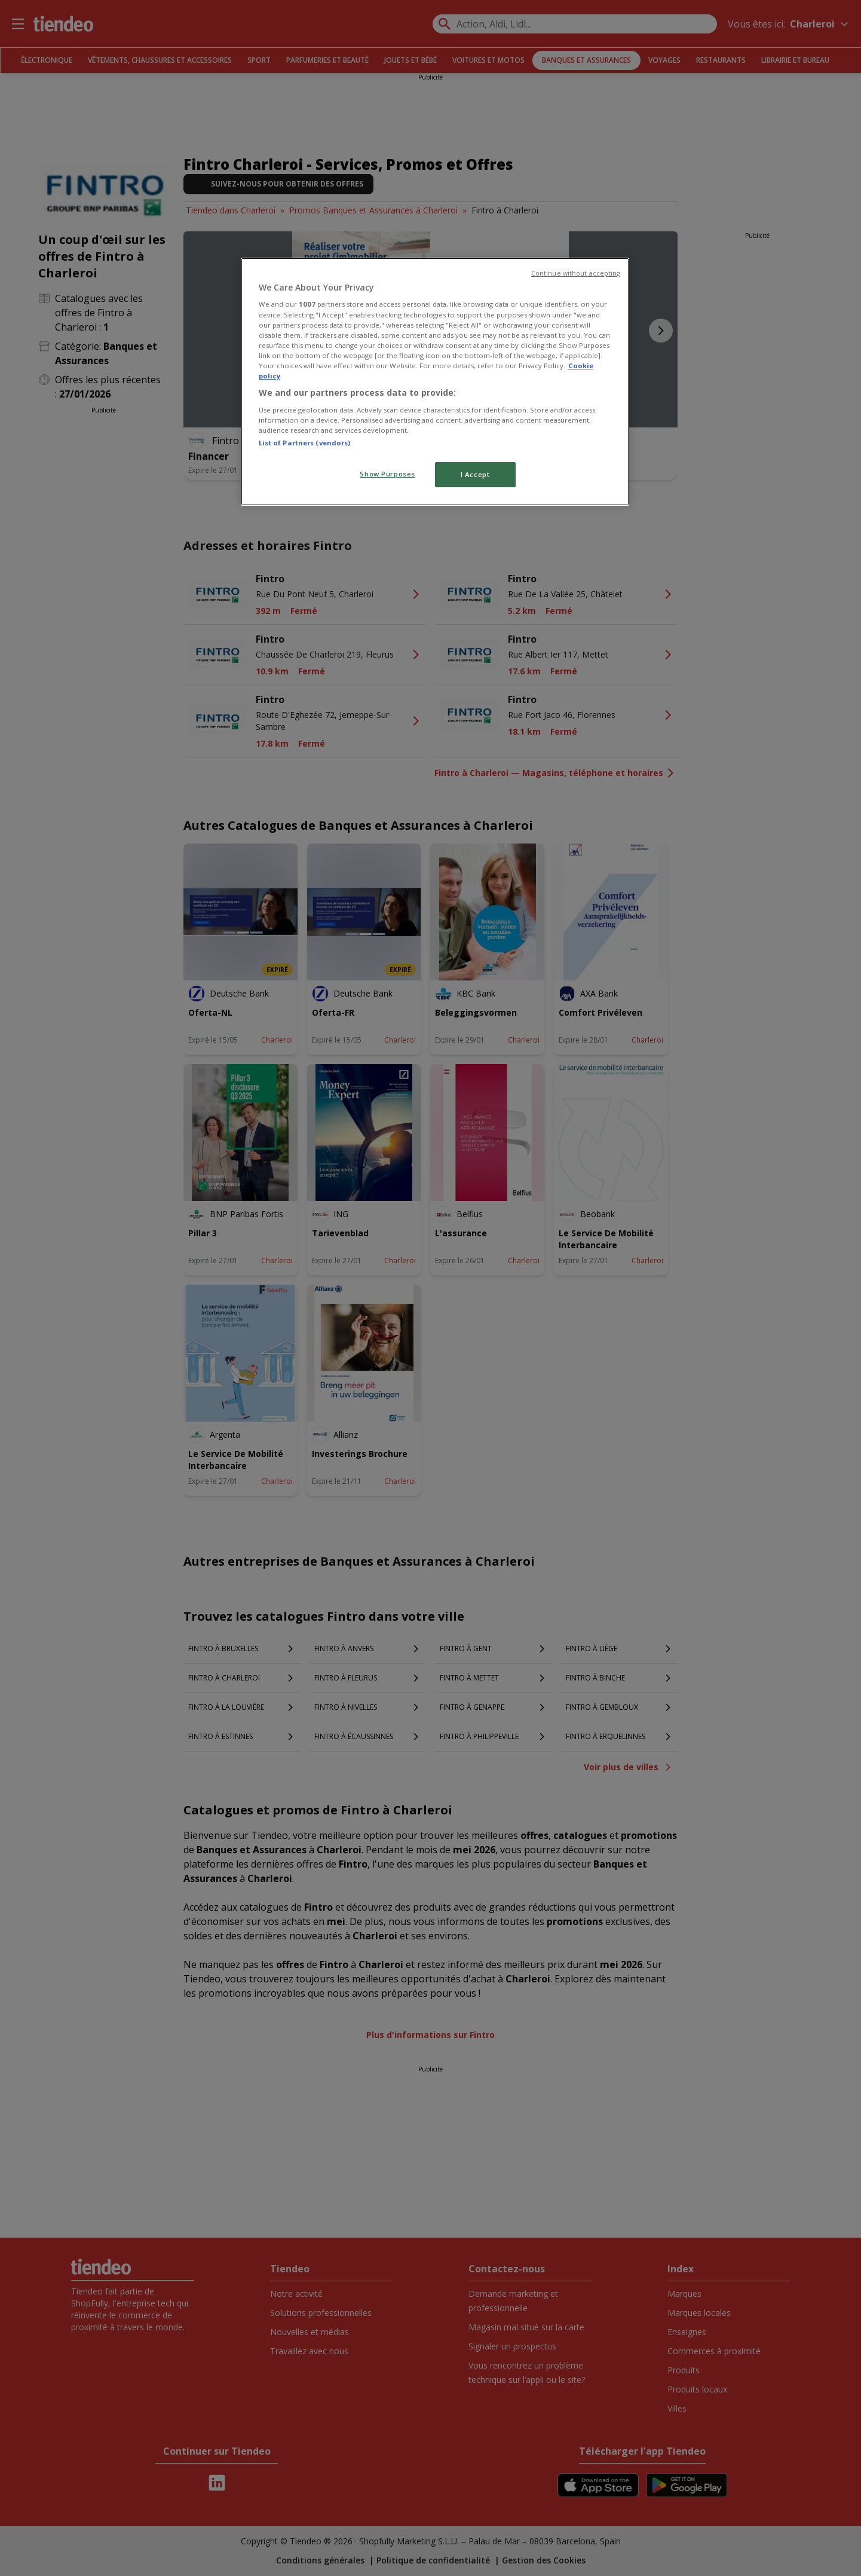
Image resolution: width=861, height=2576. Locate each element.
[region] (435, 382)
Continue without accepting (575, 273)
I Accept (475, 474)
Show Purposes (387, 473)
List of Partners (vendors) (305, 442)
